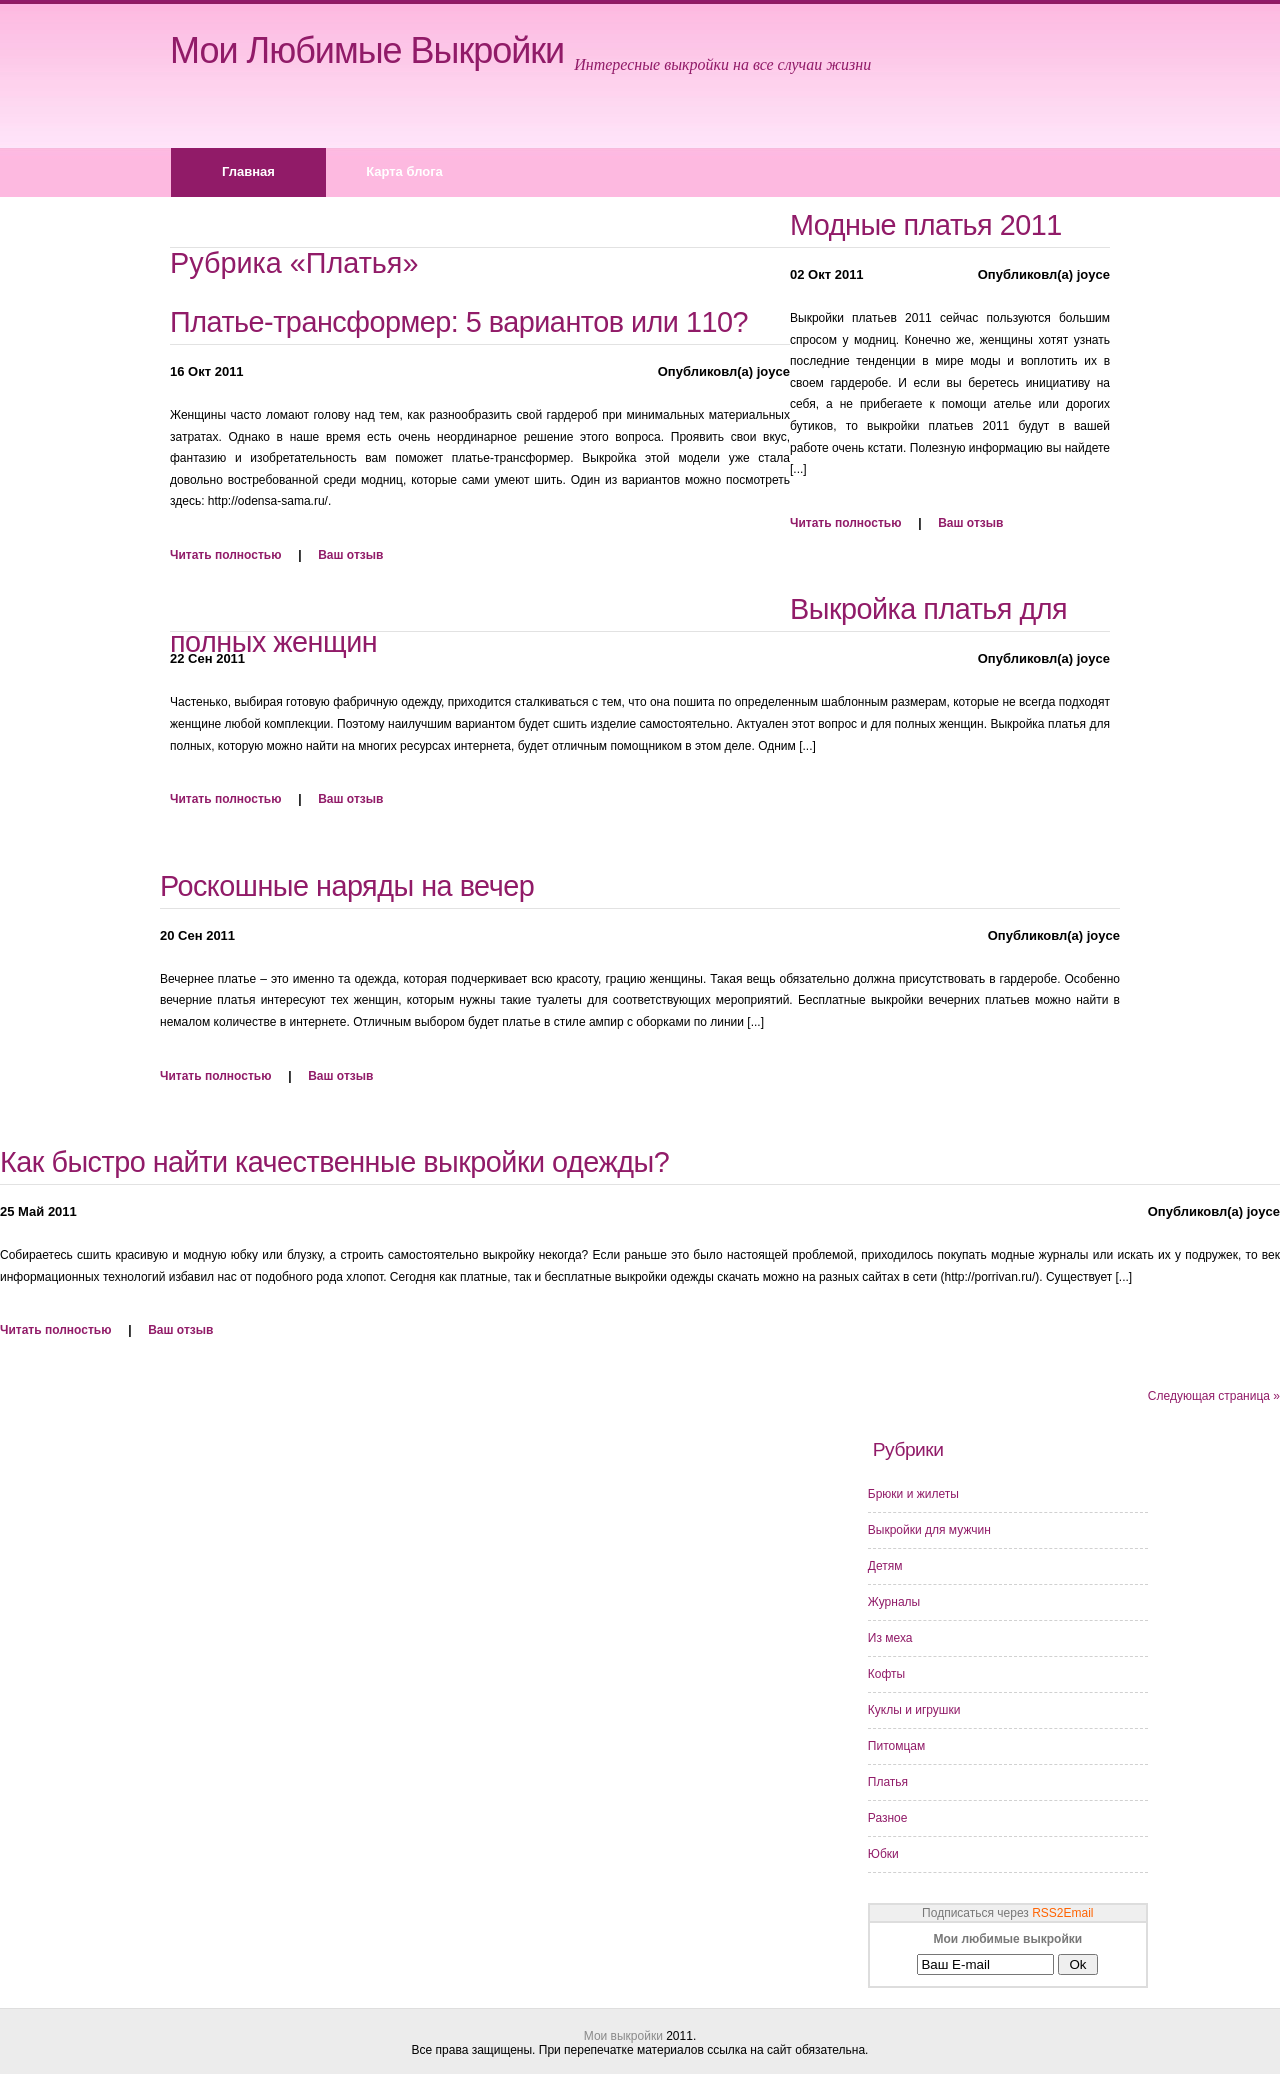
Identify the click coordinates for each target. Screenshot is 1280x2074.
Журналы (894, 1602)
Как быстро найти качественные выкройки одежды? (334, 1162)
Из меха (890, 1638)
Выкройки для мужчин (929, 1530)
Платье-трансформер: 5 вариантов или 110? (459, 322)
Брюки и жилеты (913, 1494)
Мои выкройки (623, 2036)
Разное (888, 1818)
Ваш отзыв (350, 555)
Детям (885, 1566)
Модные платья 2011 (926, 225)
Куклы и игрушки (914, 1710)
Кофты (886, 1674)
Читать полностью (225, 555)
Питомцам (896, 1746)
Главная (248, 171)
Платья (888, 1782)
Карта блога (404, 171)
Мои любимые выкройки (367, 50)
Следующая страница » (1214, 1396)
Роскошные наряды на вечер (347, 886)
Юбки (883, 1854)
